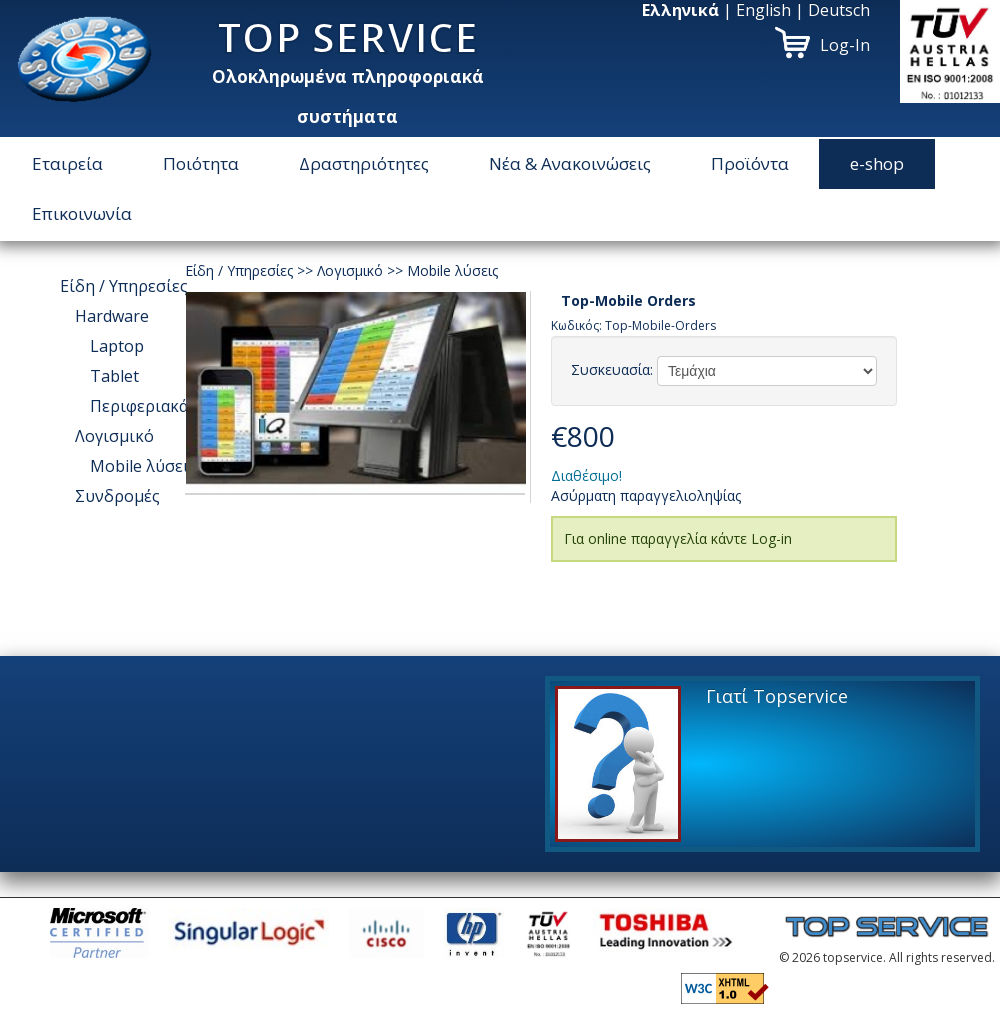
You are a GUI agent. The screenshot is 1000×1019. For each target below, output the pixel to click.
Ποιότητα (201, 163)
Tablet (114, 376)
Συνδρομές (117, 496)
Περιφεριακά (139, 406)
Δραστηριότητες (364, 163)
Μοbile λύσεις (143, 466)
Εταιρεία (67, 163)
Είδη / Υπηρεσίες (124, 286)
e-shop (877, 163)
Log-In (845, 45)
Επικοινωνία (82, 213)
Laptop (117, 346)
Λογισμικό (114, 436)
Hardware (112, 316)
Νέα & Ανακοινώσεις (570, 163)
